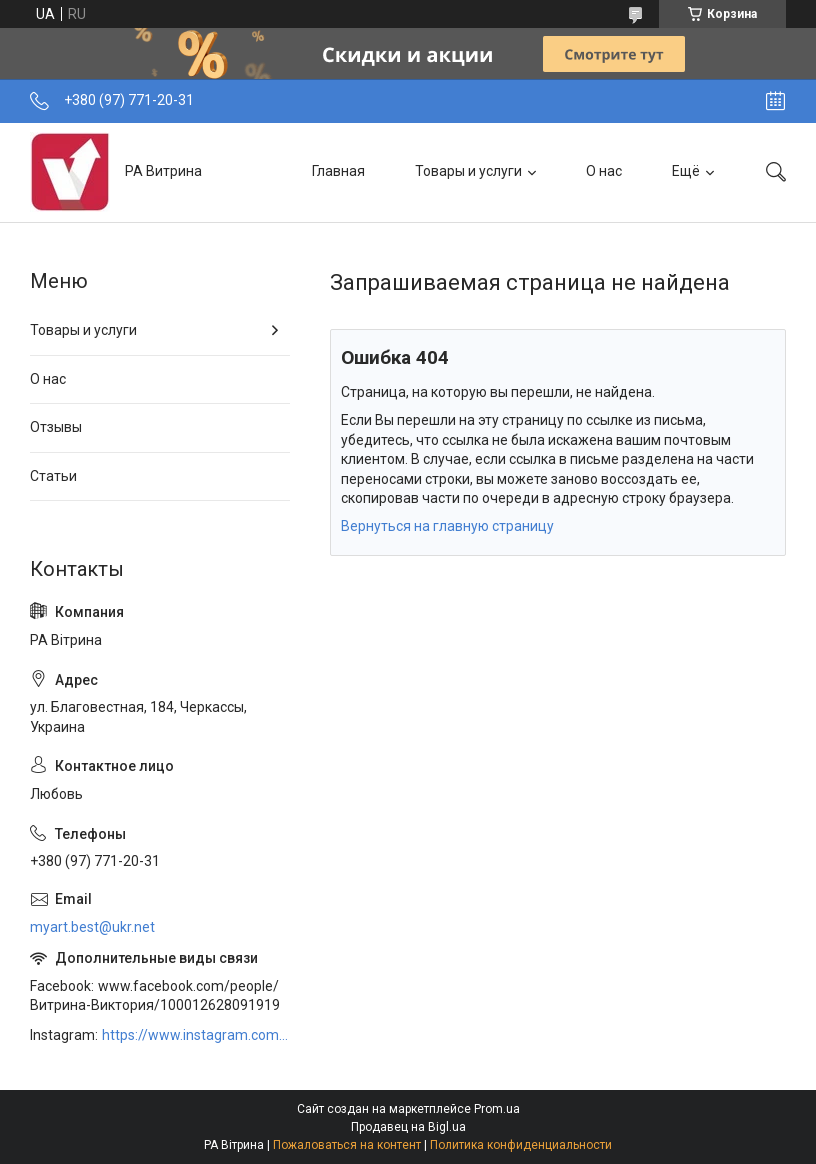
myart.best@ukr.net (92, 927)
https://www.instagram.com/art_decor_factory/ (196, 1035)
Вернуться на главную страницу (447, 526)
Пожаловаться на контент (347, 1145)
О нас (604, 171)
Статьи (53, 476)
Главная (338, 171)
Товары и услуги (468, 171)
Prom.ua (497, 1109)
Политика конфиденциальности (521, 1145)
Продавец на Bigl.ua (408, 1127)
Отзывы (56, 427)
